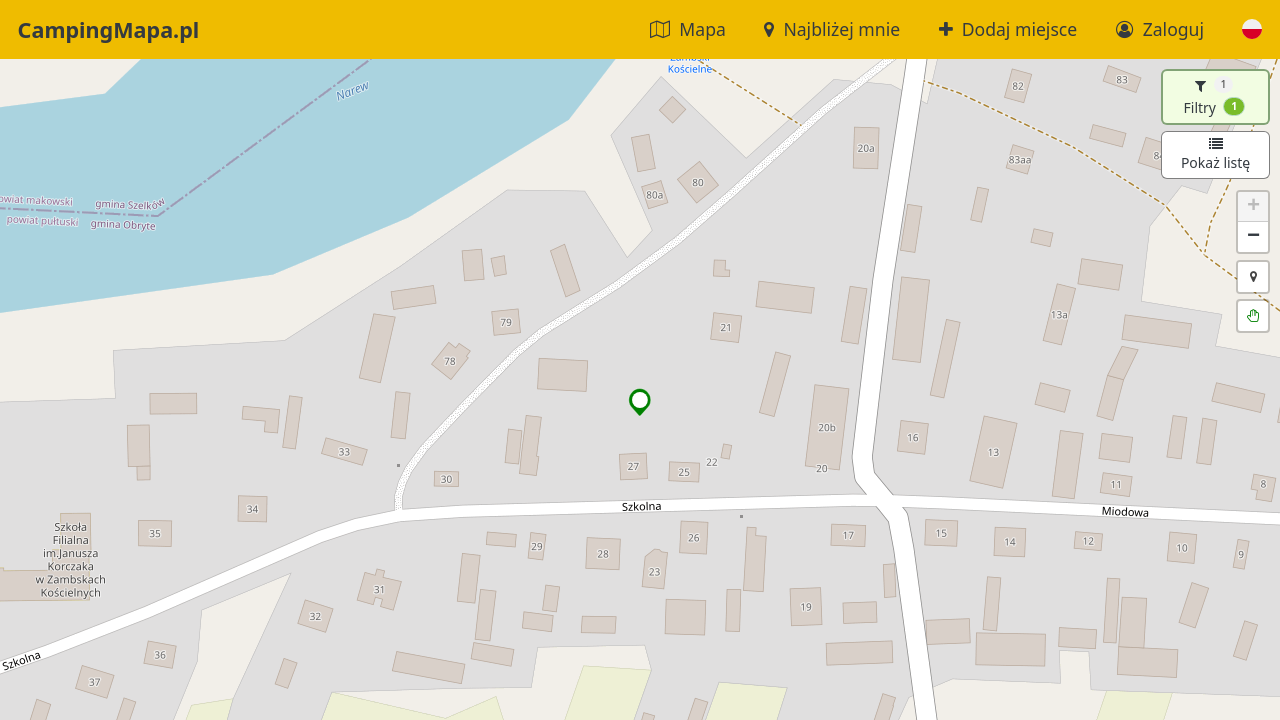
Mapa (688, 29)
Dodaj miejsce (1008, 29)
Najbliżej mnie (832, 29)
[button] (1251, 29)
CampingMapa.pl (109, 29)
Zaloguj (1160, 29)
